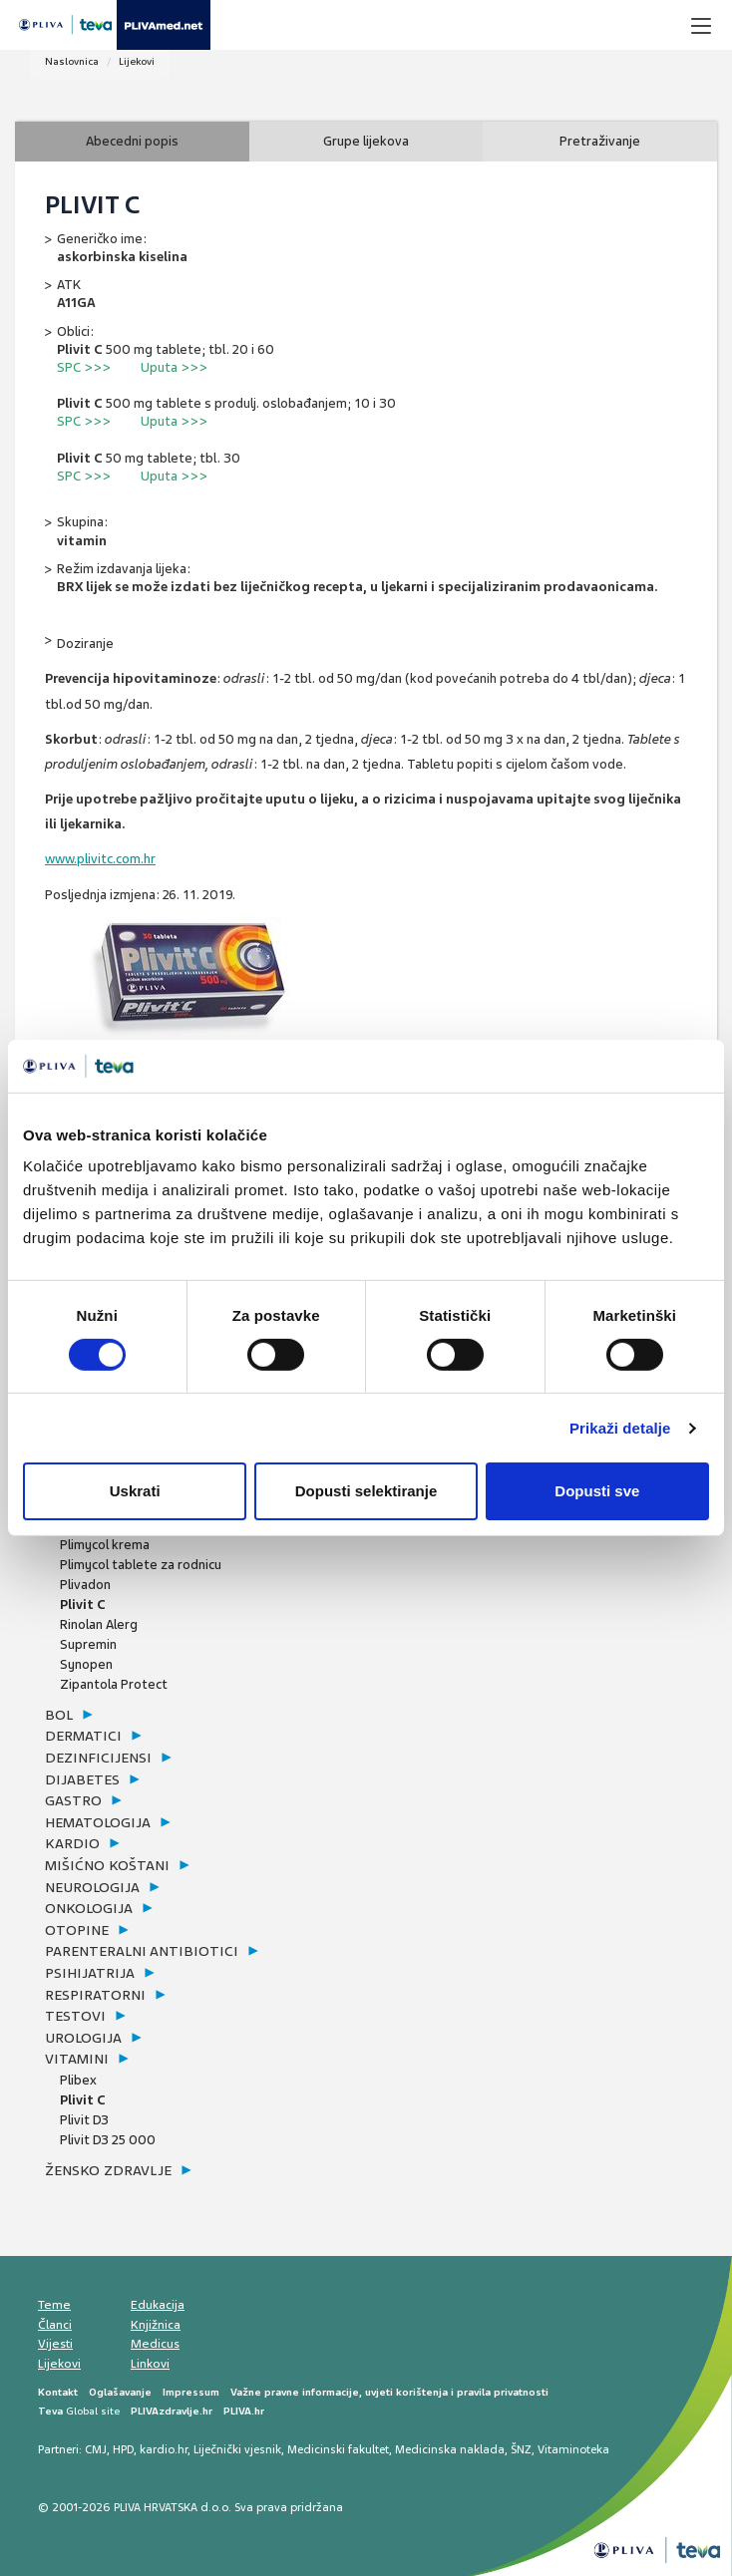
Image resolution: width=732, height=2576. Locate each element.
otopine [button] (77, 1930)
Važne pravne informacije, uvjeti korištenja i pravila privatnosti (389, 2392)
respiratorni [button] (95, 1995)
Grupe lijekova (366, 141)
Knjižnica (156, 2325)
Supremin (88, 1644)
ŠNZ (521, 2449)
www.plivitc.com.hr (100, 858)
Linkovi (150, 2364)
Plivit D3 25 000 (108, 2139)
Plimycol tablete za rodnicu (140, 1564)
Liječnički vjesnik (237, 2449)
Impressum (191, 2392)
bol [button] (59, 1715)
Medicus (155, 2344)
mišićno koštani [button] (107, 1865)
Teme (54, 2305)
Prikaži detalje (620, 1428)
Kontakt (58, 2392)
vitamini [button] (77, 2059)
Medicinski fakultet (338, 2449)
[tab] (166, 1716)
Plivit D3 (84, 2119)
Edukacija (157, 2305)
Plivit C (83, 1604)
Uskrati (135, 1490)
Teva (50, 2411)
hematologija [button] (98, 1822)
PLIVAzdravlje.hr (171, 2411)
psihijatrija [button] (90, 1973)
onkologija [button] (89, 1908)
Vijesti (55, 2344)
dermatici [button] (83, 1736)
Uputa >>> (174, 367)
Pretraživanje (599, 141)
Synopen (86, 1664)
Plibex (78, 2080)
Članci (55, 2325)
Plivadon (85, 1584)
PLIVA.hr (243, 2411)
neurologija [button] (92, 1887)
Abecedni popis (132, 141)
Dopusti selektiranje (366, 1490)
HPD (123, 2449)
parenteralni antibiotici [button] (141, 1951)
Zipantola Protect (114, 1684)
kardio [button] (72, 1843)
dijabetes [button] (82, 1779)
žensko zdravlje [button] (108, 2170)
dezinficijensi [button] (98, 1758)
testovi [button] (75, 2016)
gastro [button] (73, 1800)
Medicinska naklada (450, 2449)
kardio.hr (163, 2449)
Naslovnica (72, 61)
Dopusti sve (596, 1490)
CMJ (96, 2449)
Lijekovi (137, 61)
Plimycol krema (105, 1544)
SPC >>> (84, 367)
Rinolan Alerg (99, 1624)
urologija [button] (83, 2038)
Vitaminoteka (573, 2449)
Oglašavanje (120, 2392)
